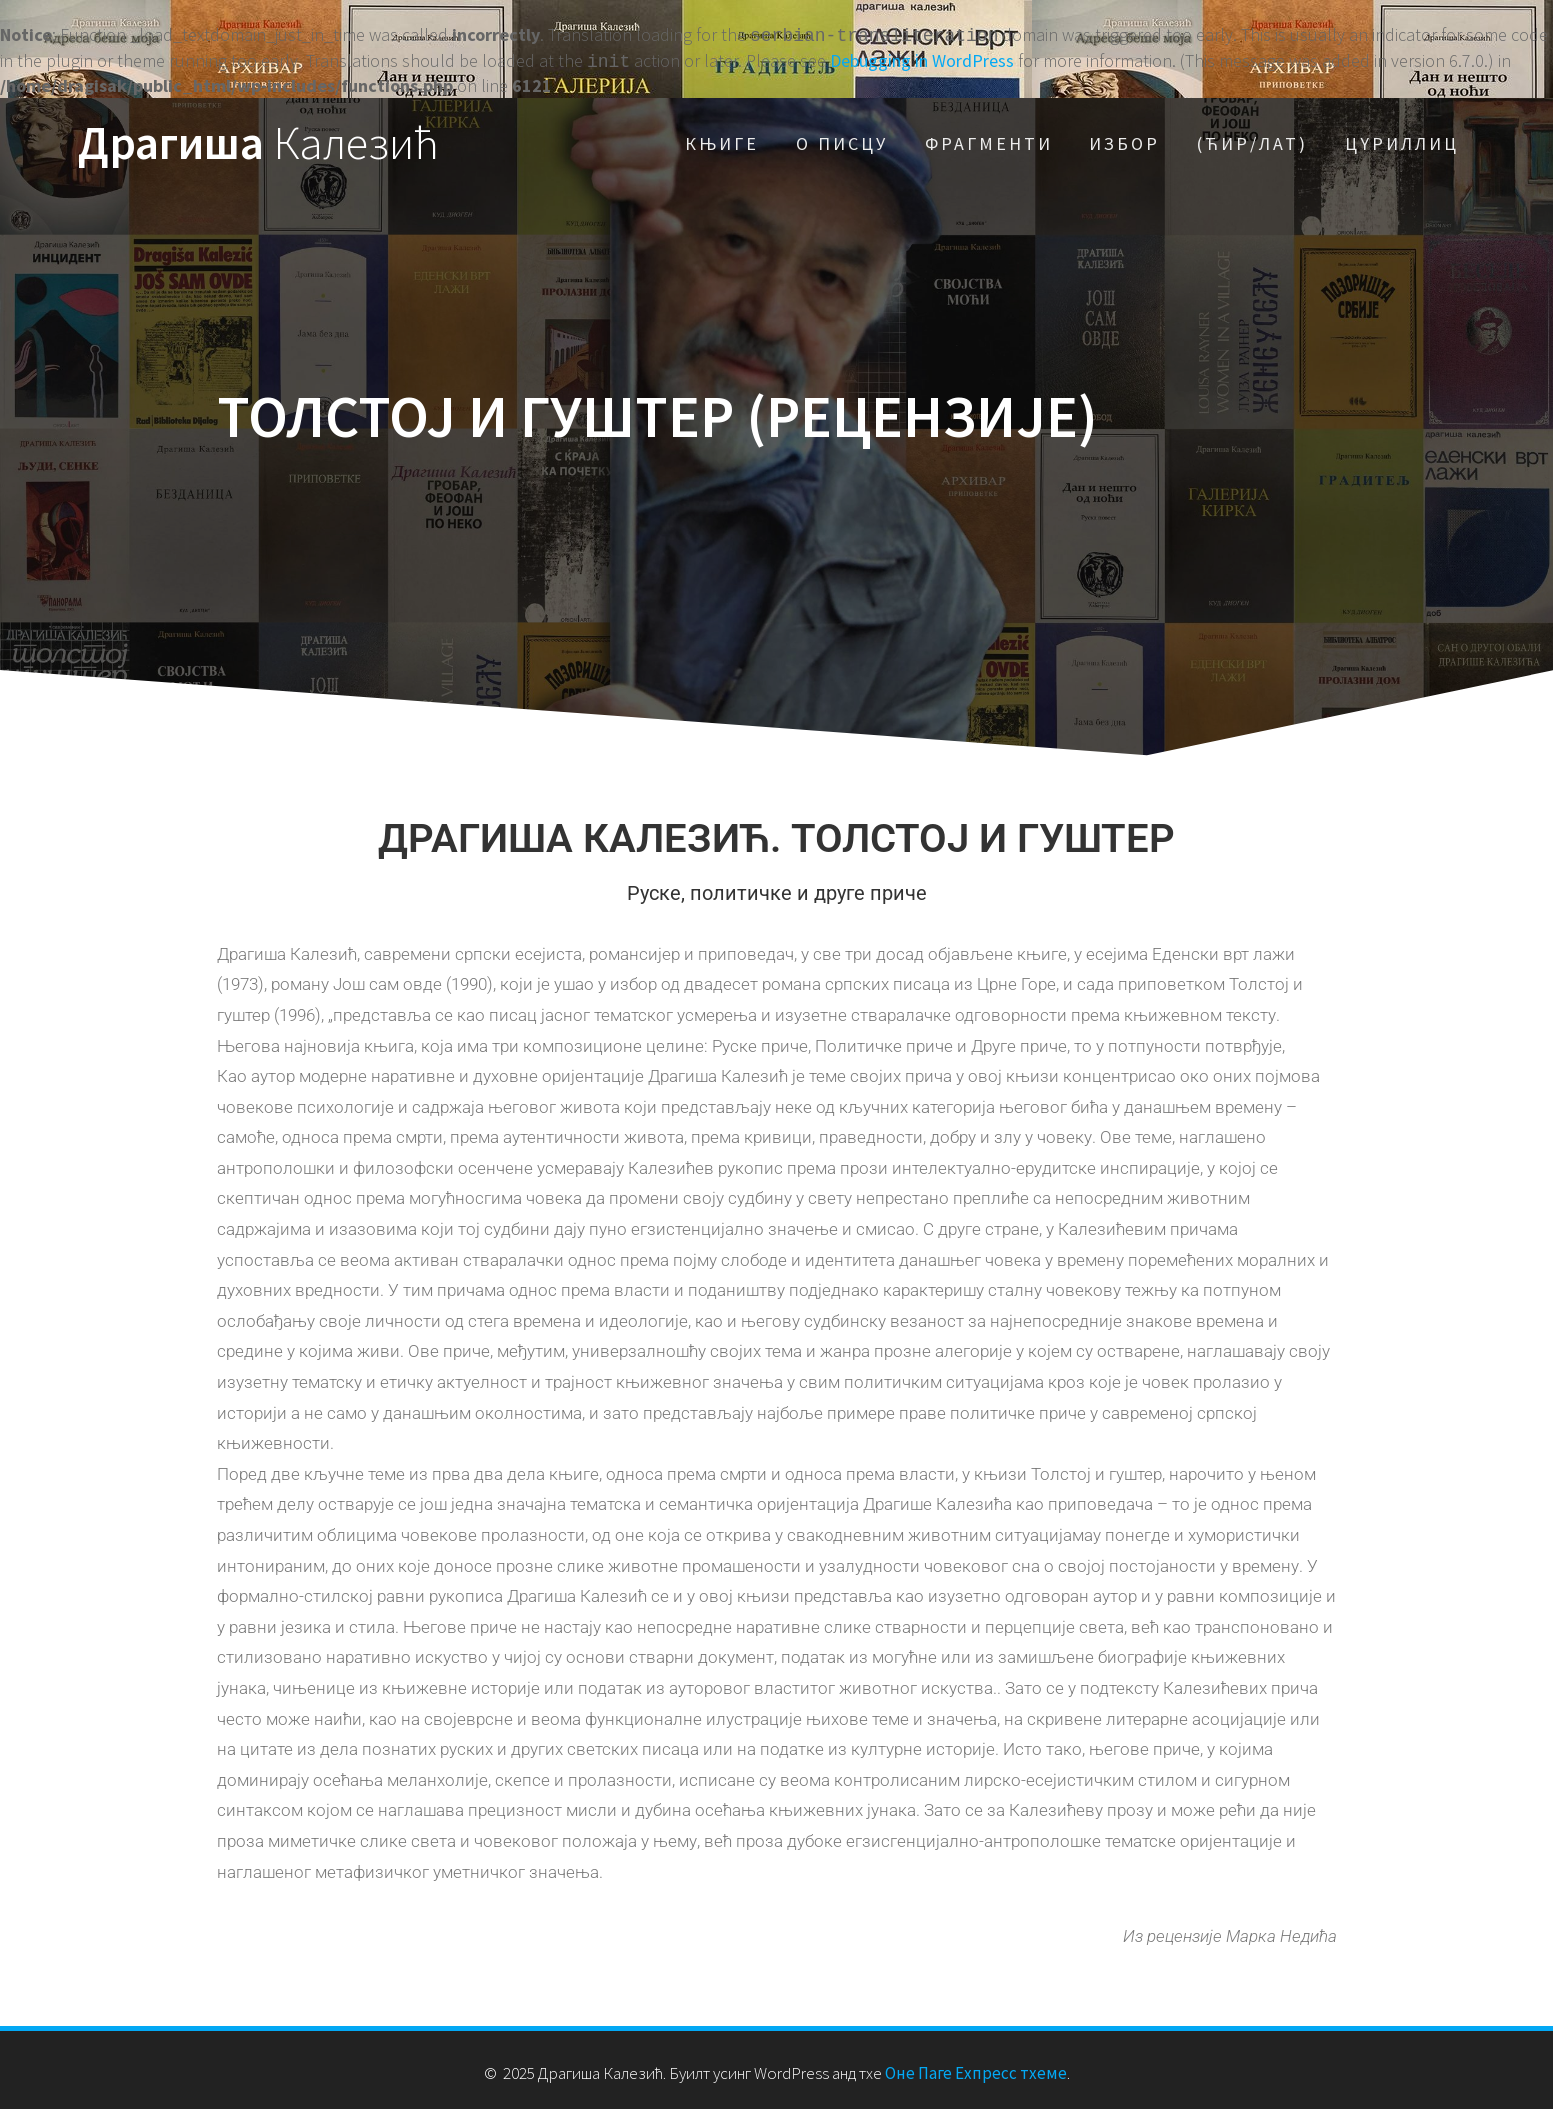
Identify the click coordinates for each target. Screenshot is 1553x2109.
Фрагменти (989, 139)
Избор (1124, 139)
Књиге (722, 139)
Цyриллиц (1402, 139)
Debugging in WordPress (922, 58)
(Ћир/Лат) (1252, 139)
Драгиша (258, 139)
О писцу (842, 139)
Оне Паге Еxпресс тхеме (976, 2069)
